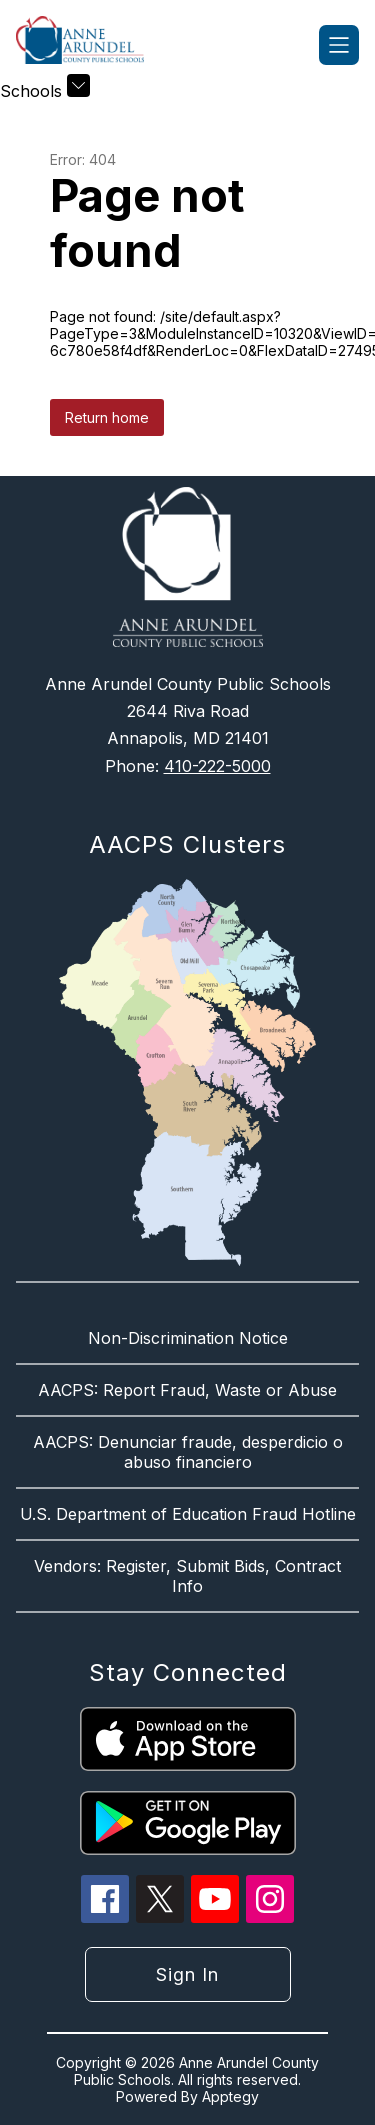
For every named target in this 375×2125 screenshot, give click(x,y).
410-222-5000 (217, 766)
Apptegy (230, 2096)
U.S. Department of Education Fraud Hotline (188, 1514)
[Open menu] (339, 45)
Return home (107, 417)
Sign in (187, 1974)
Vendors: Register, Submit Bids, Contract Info (187, 1576)
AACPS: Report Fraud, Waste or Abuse (187, 1390)
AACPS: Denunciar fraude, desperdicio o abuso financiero (188, 1452)
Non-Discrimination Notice (188, 1338)
